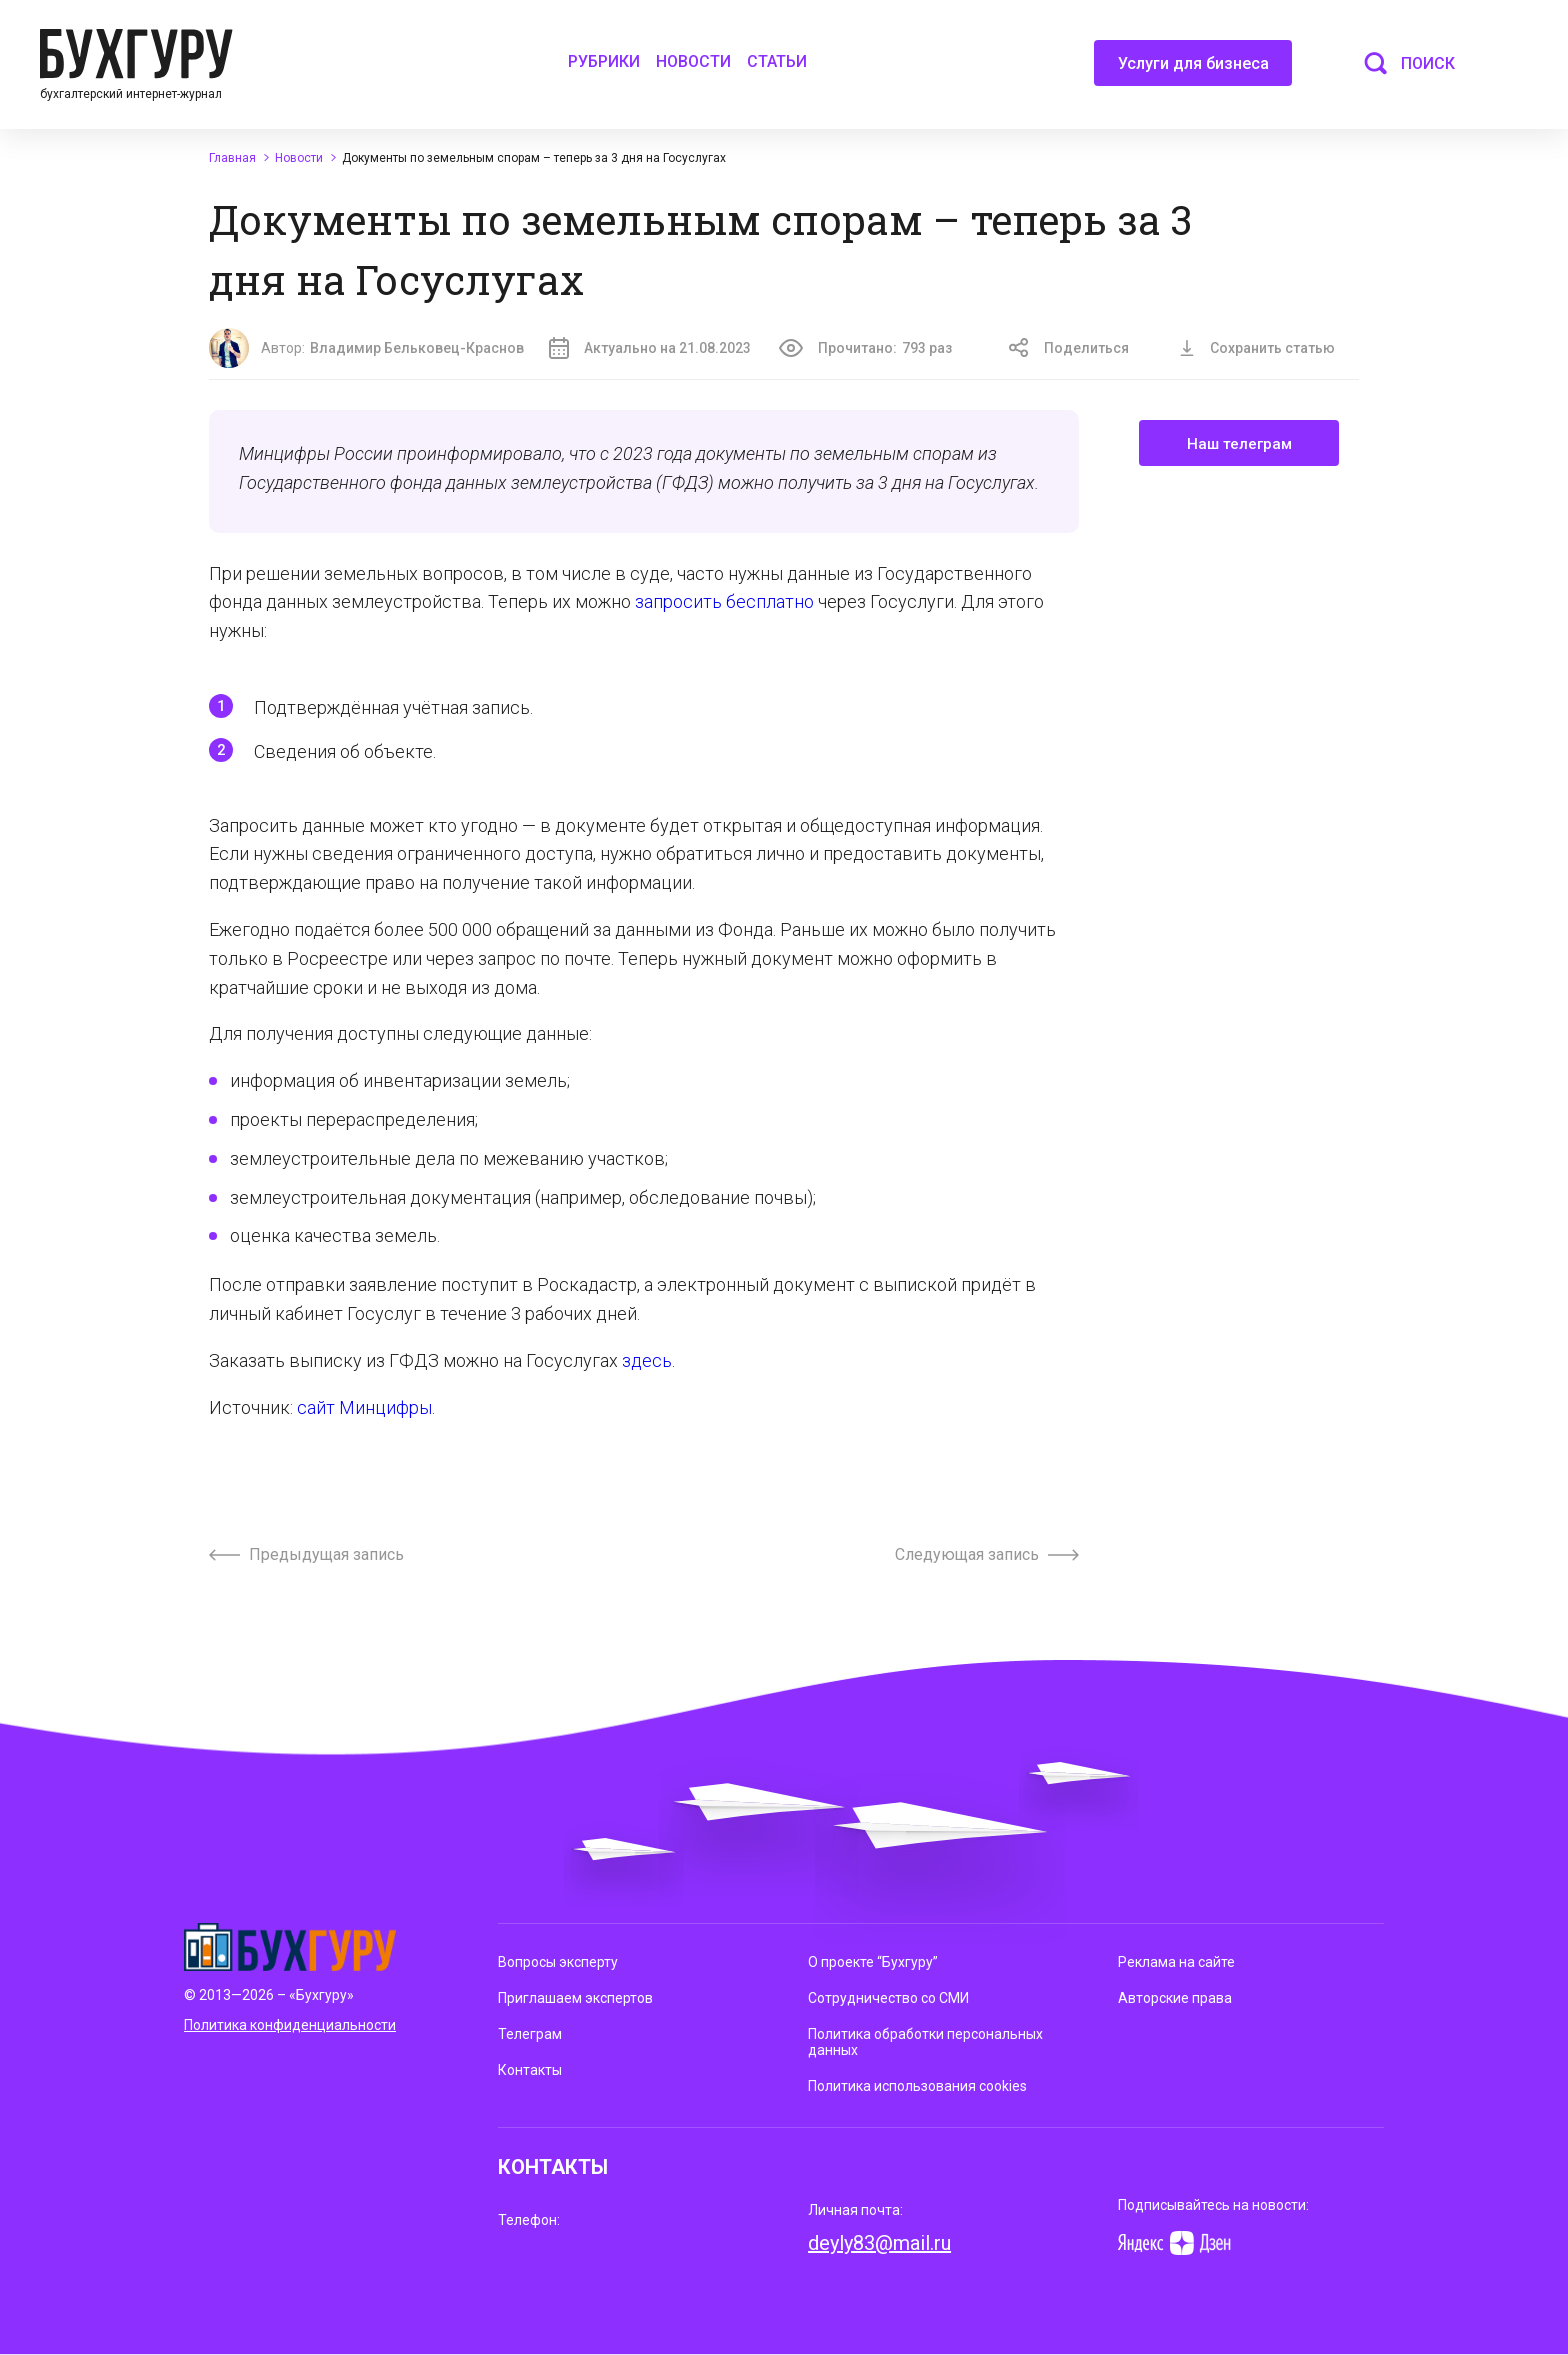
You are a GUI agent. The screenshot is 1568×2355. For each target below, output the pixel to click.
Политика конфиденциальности (290, 2025)
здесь (647, 1360)
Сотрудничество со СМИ (888, 1998)
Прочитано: (865, 348)
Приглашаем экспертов (575, 1998)
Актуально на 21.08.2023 (650, 348)
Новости (693, 61)
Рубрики (604, 61)
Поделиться (1069, 348)
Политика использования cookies (917, 2086)
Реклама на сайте (1176, 1962)
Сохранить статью (1257, 348)
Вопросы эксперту (558, 1962)
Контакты (530, 2070)
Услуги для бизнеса (1193, 70)
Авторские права (1175, 1998)
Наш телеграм (1239, 444)
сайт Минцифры (364, 1407)
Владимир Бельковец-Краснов (417, 348)
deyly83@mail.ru (879, 2243)
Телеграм (530, 2034)
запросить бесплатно (724, 601)
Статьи (777, 61)
